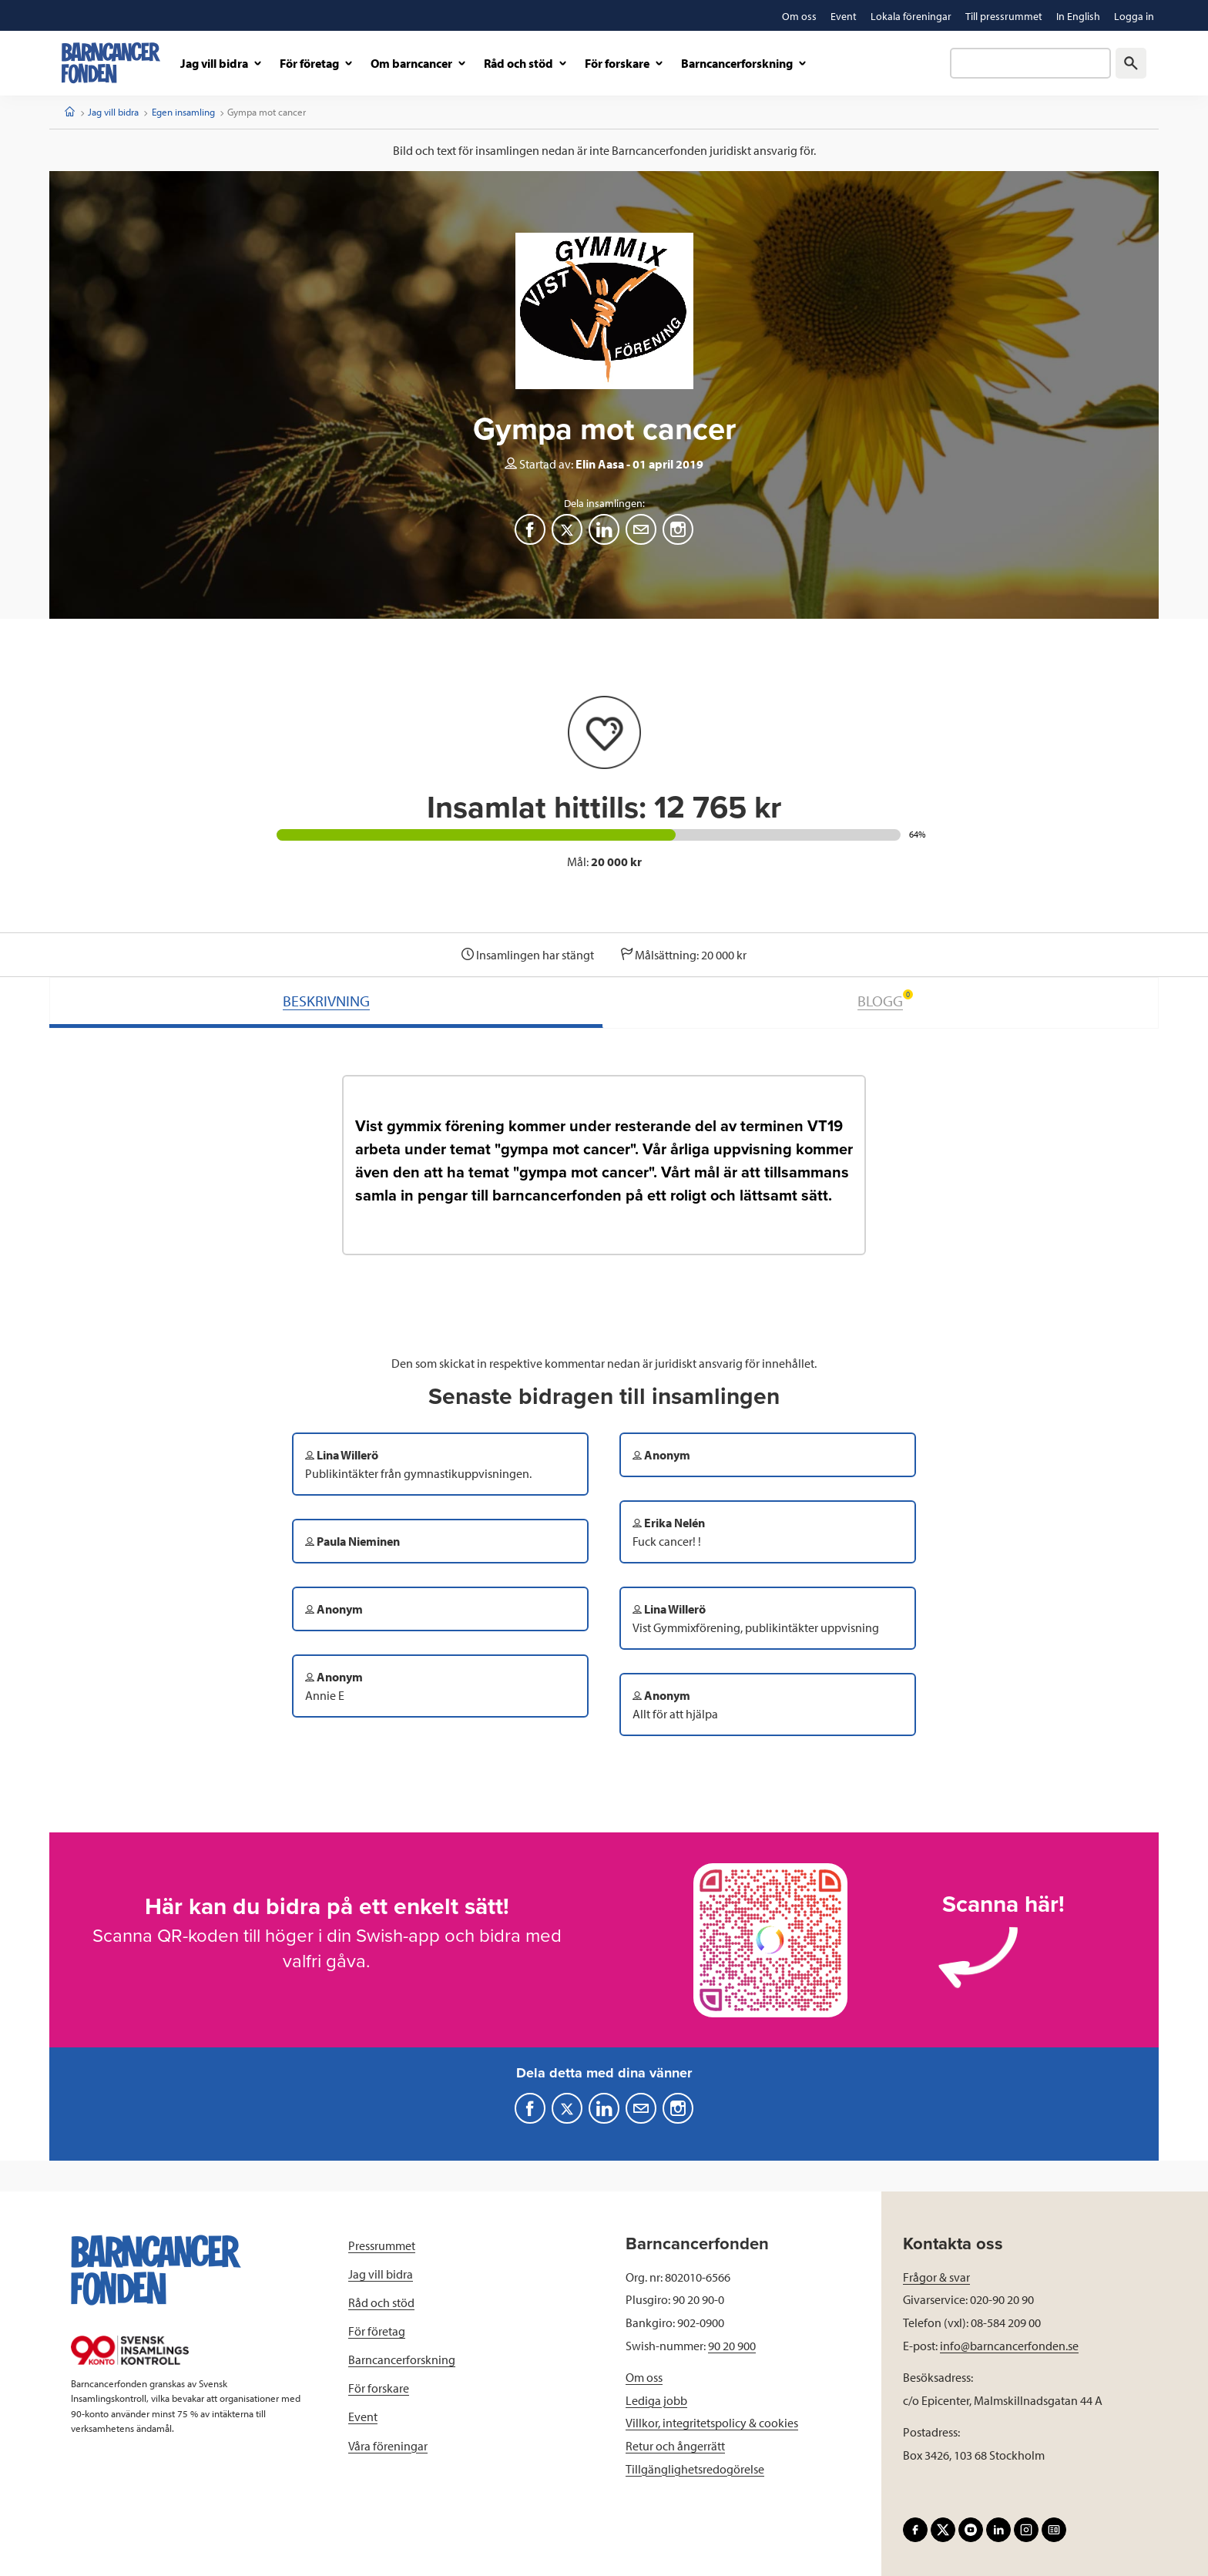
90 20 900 (732, 2345)
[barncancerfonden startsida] (111, 62)
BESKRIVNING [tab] (326, 1000)
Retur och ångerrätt (675, 2445)
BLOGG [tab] (885, 999)
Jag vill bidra (113, 112)
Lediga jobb (656, 2400)
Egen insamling (183, 112)
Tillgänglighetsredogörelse (695, 2469)
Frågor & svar (936, 2277)
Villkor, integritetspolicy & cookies (712, 2422)
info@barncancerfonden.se (1009, 2345)
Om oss (644, 2377)
